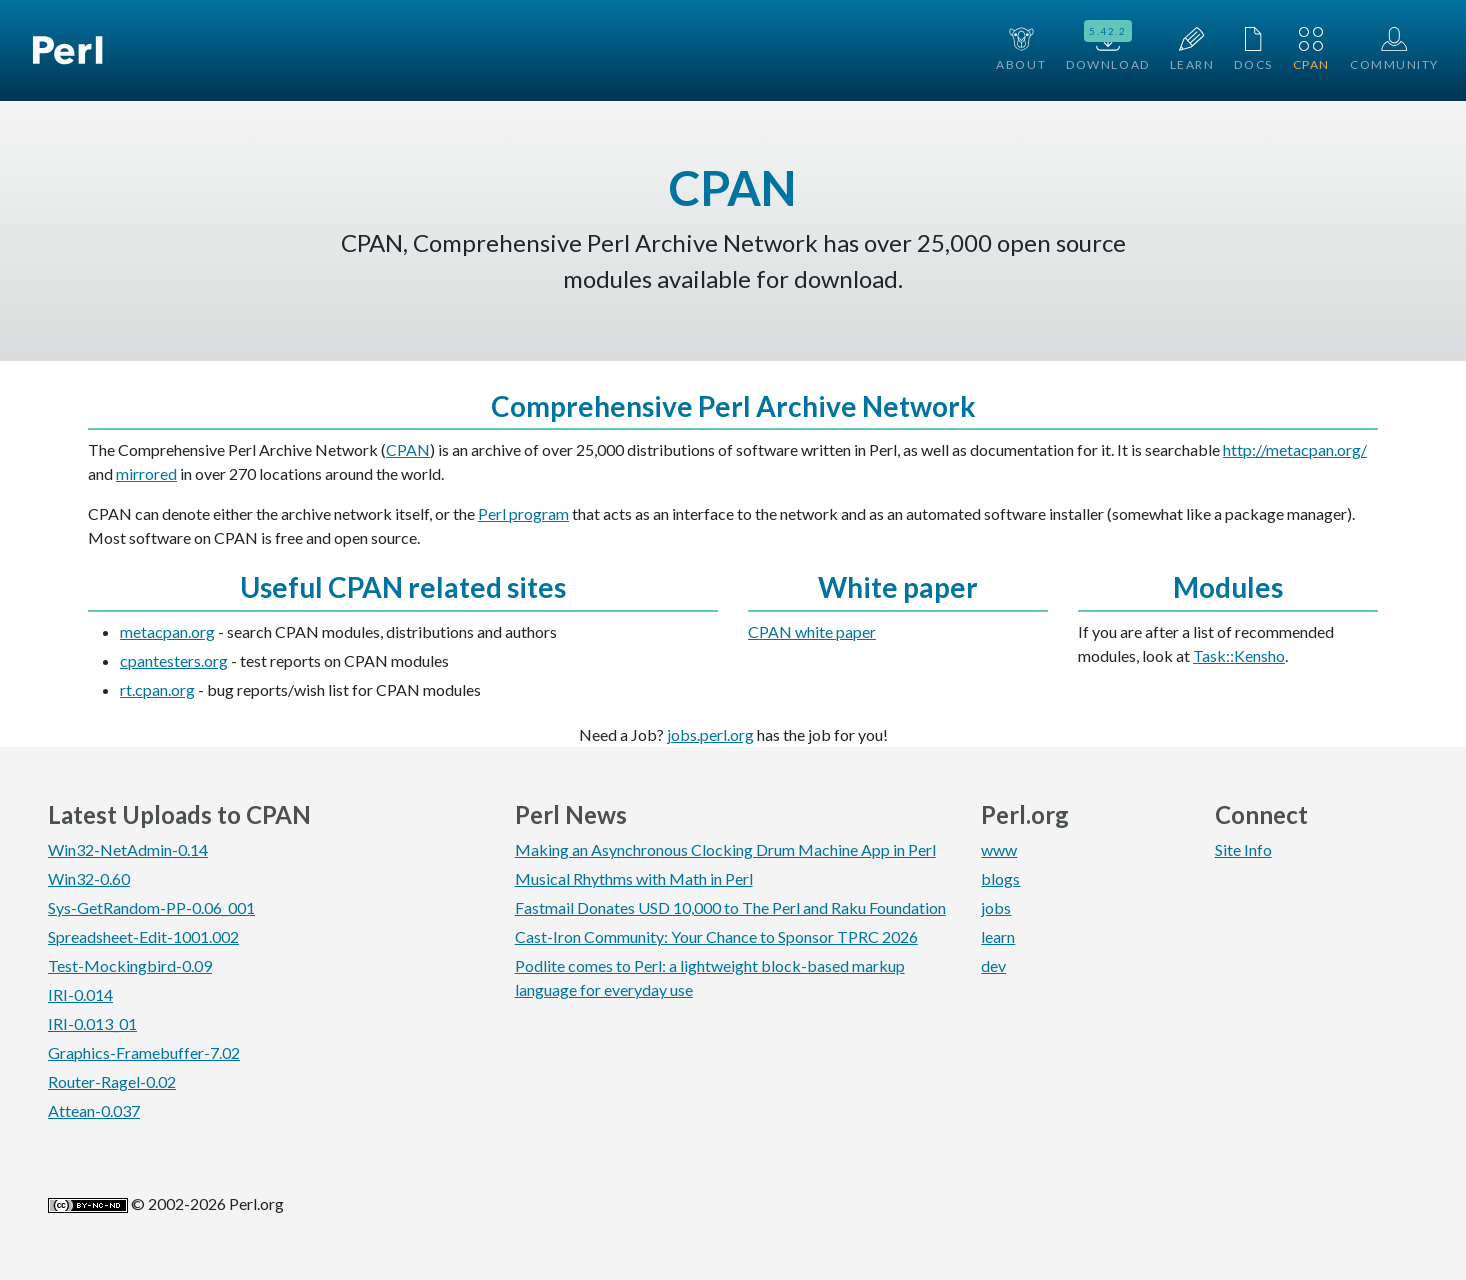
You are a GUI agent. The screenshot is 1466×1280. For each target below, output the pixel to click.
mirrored (146, 473)
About (1021, 49)
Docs (1253, 49)
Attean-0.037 (94, 1110)
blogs (1000, 878)
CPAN (1311, 49)
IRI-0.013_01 (92, 1023)
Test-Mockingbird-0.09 (130, 965)
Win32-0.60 (89, 878)
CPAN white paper (812, 631)
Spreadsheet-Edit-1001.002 (143, 936)
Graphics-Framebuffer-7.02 (144, 1052)
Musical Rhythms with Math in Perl (634, 878)
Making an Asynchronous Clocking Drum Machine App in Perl (725, 849)
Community (1394, 49)
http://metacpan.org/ (1295, 449)
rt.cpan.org (157, 689)
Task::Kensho (1239, 655)
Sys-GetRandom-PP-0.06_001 (151, 907)
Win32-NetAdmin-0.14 (128, 849)
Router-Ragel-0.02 (112, 1081)
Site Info (1243, 849)
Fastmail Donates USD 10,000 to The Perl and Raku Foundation (730, 907)
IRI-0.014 (80, 994)
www (999, 849)
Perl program (523, 513)
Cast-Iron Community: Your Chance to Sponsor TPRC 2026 (716, 936)
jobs (996, 907)
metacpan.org (167, 631)
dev (993, 965)
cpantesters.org (174, 660)
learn (998, 936)
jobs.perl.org (710, 734)
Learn (1192, 49)
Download (1107, 48)
